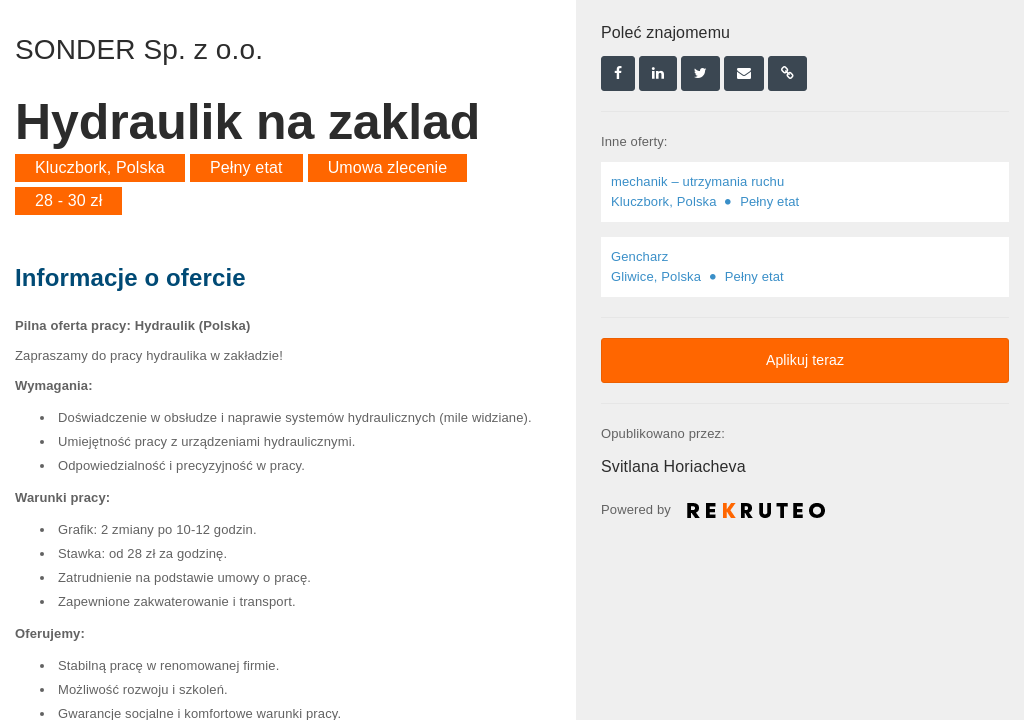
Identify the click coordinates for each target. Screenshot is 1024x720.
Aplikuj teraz (805, 360)
